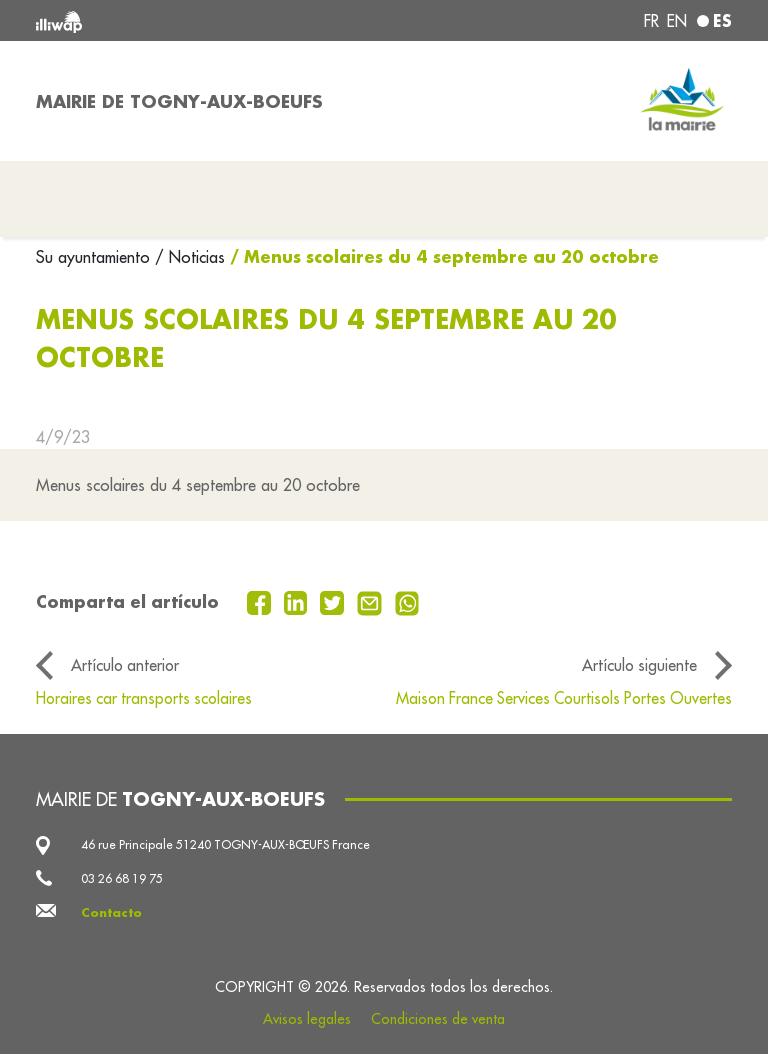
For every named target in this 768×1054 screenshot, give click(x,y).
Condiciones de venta (438, 1019)
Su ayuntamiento (95, 257)
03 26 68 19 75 (122, 878)
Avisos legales (307, 1019)
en (677, 21)
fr (651, 21)
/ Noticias (190, 257)
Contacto (111, 912)
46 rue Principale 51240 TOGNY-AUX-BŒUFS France (225, 844)
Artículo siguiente (639, 665)
